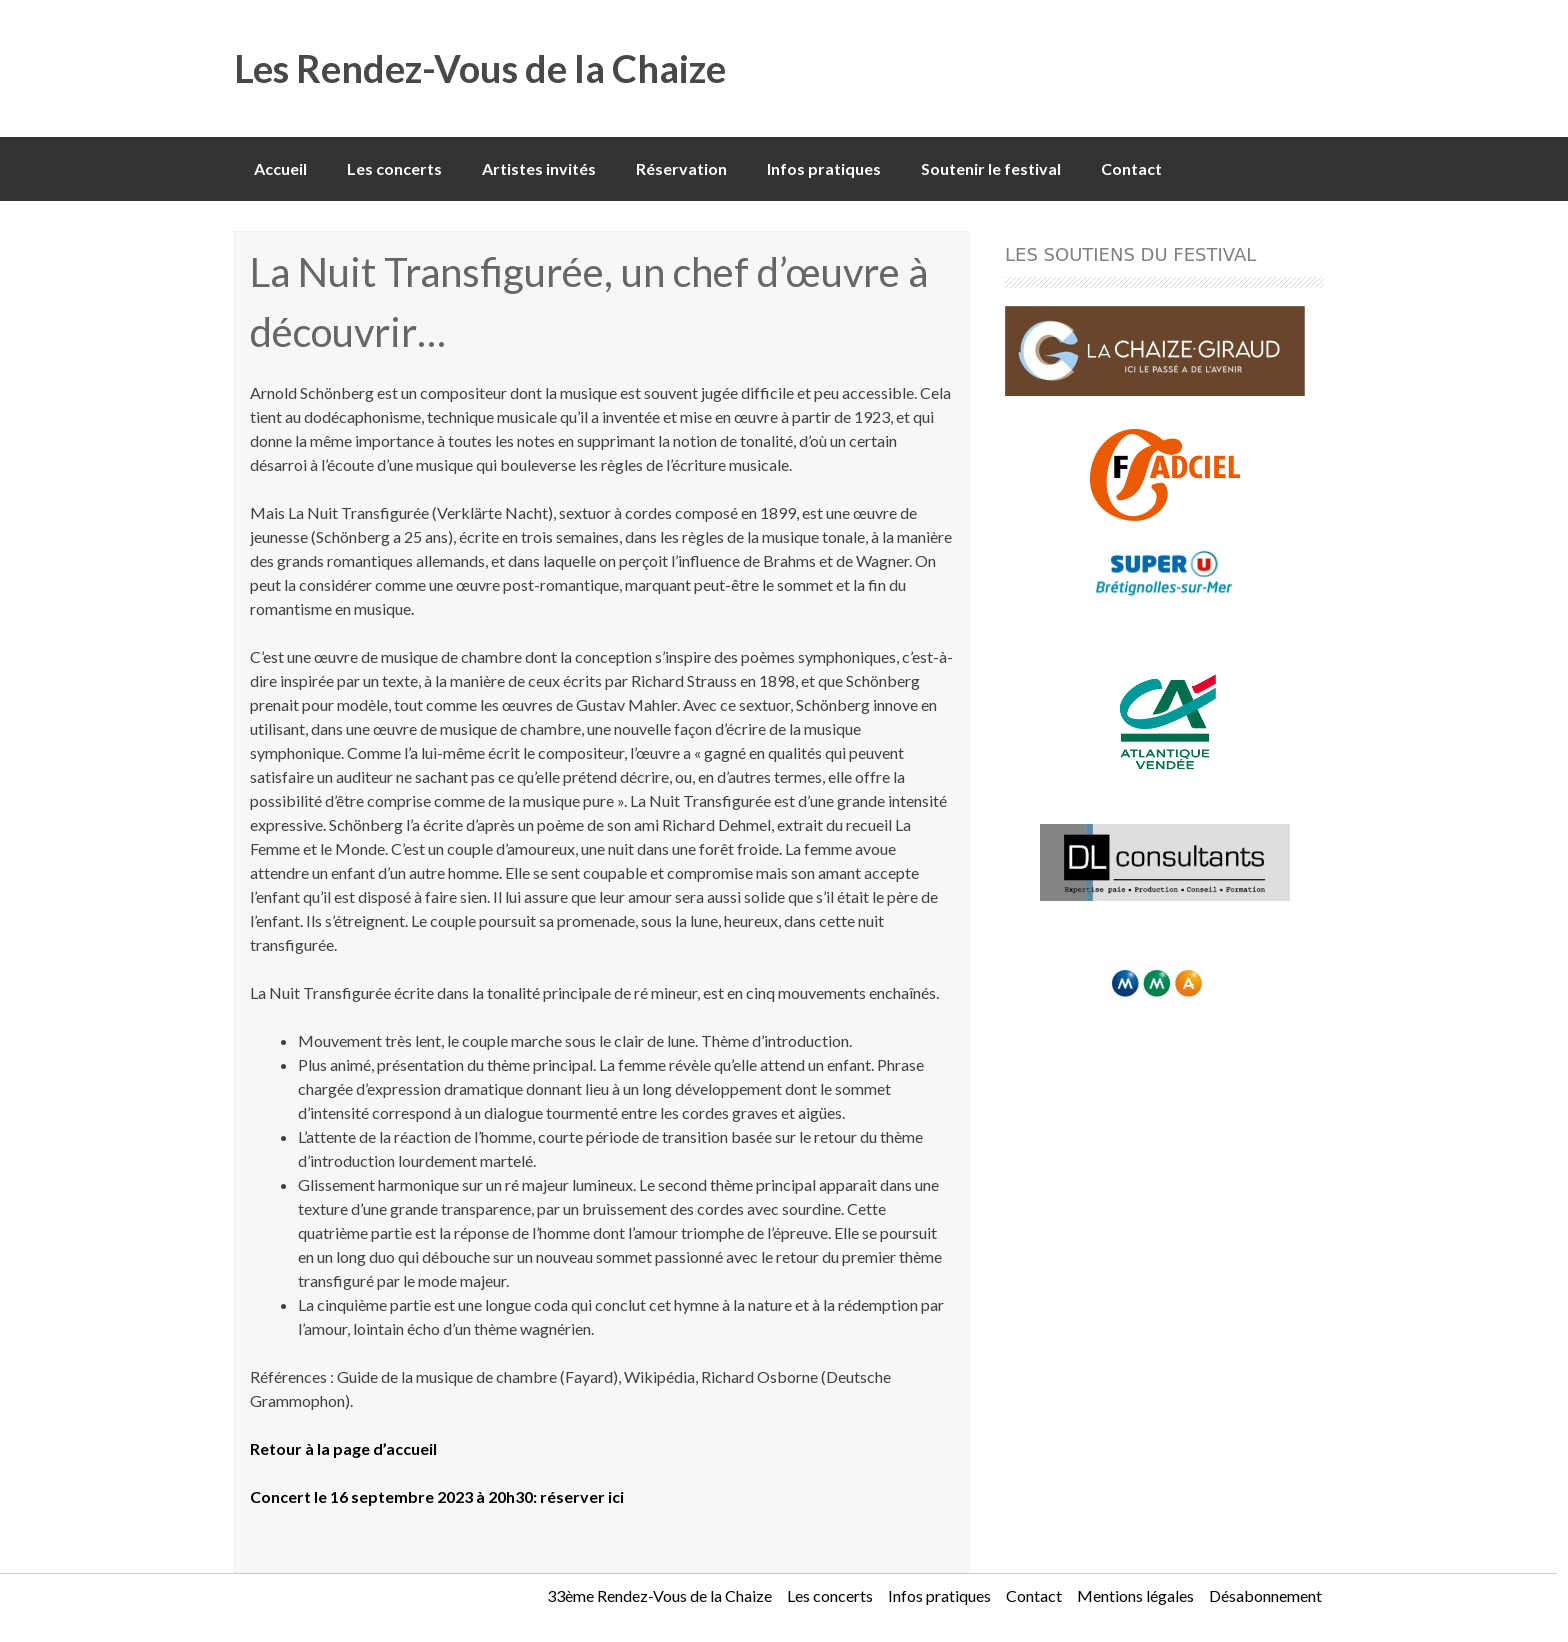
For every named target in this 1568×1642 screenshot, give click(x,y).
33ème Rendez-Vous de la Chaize (659, 1595)
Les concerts (394, 168)
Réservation (681, 168)
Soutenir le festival (991, 168)
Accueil (280, 168)
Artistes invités (539, 168)
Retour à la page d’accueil (343, 1448)
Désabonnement (1265, 1595)
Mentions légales (1135, 1595)
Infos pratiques (824, 168)
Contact (1131, 168)
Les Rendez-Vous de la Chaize (480, 68)
